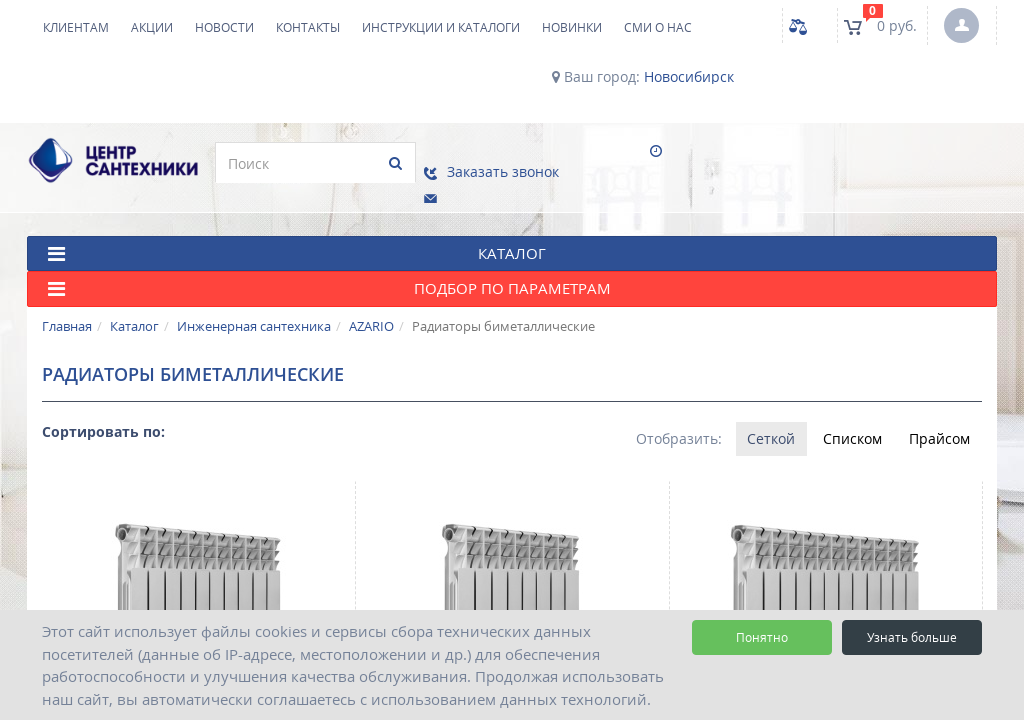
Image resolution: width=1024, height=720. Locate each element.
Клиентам (76, 27)
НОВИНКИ (572, 27)
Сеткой (770, 427)
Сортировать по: (103, 420)
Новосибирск (689, 77)
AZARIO (371, 315)
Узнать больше (912, 637)
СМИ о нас (658, 27)
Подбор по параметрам (329, 278)
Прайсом (939, 427)
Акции (152, 27)
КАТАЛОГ (297, 242)
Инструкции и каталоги (441, 27)
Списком (851, 427)
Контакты (308, 27)
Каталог (134, 315)
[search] (304, 163)
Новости (224, 27)
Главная (67, 315)
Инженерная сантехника (254, 315)
